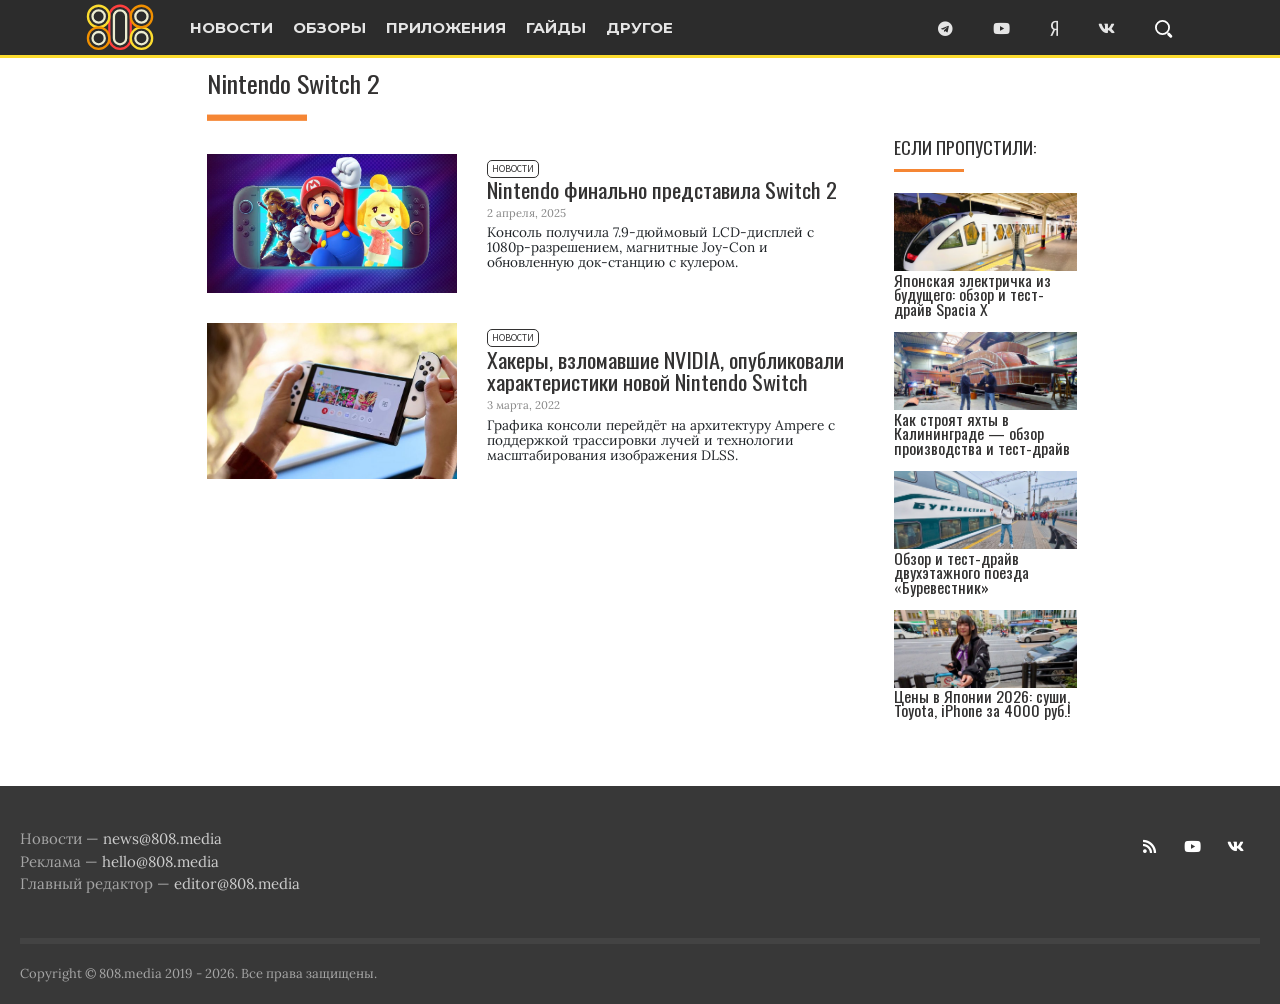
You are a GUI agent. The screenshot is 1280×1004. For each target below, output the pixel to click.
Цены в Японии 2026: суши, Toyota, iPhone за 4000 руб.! (982, 704)
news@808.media (162, 838)
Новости (513, 169)
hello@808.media (160, 861)
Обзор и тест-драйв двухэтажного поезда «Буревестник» (961, 573)
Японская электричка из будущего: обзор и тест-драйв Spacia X (972, 295)
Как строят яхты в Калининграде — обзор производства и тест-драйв (982, 434)
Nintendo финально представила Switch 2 (662, 189)
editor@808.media (237, 883)
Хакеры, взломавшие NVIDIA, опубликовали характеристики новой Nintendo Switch (665, 370)
